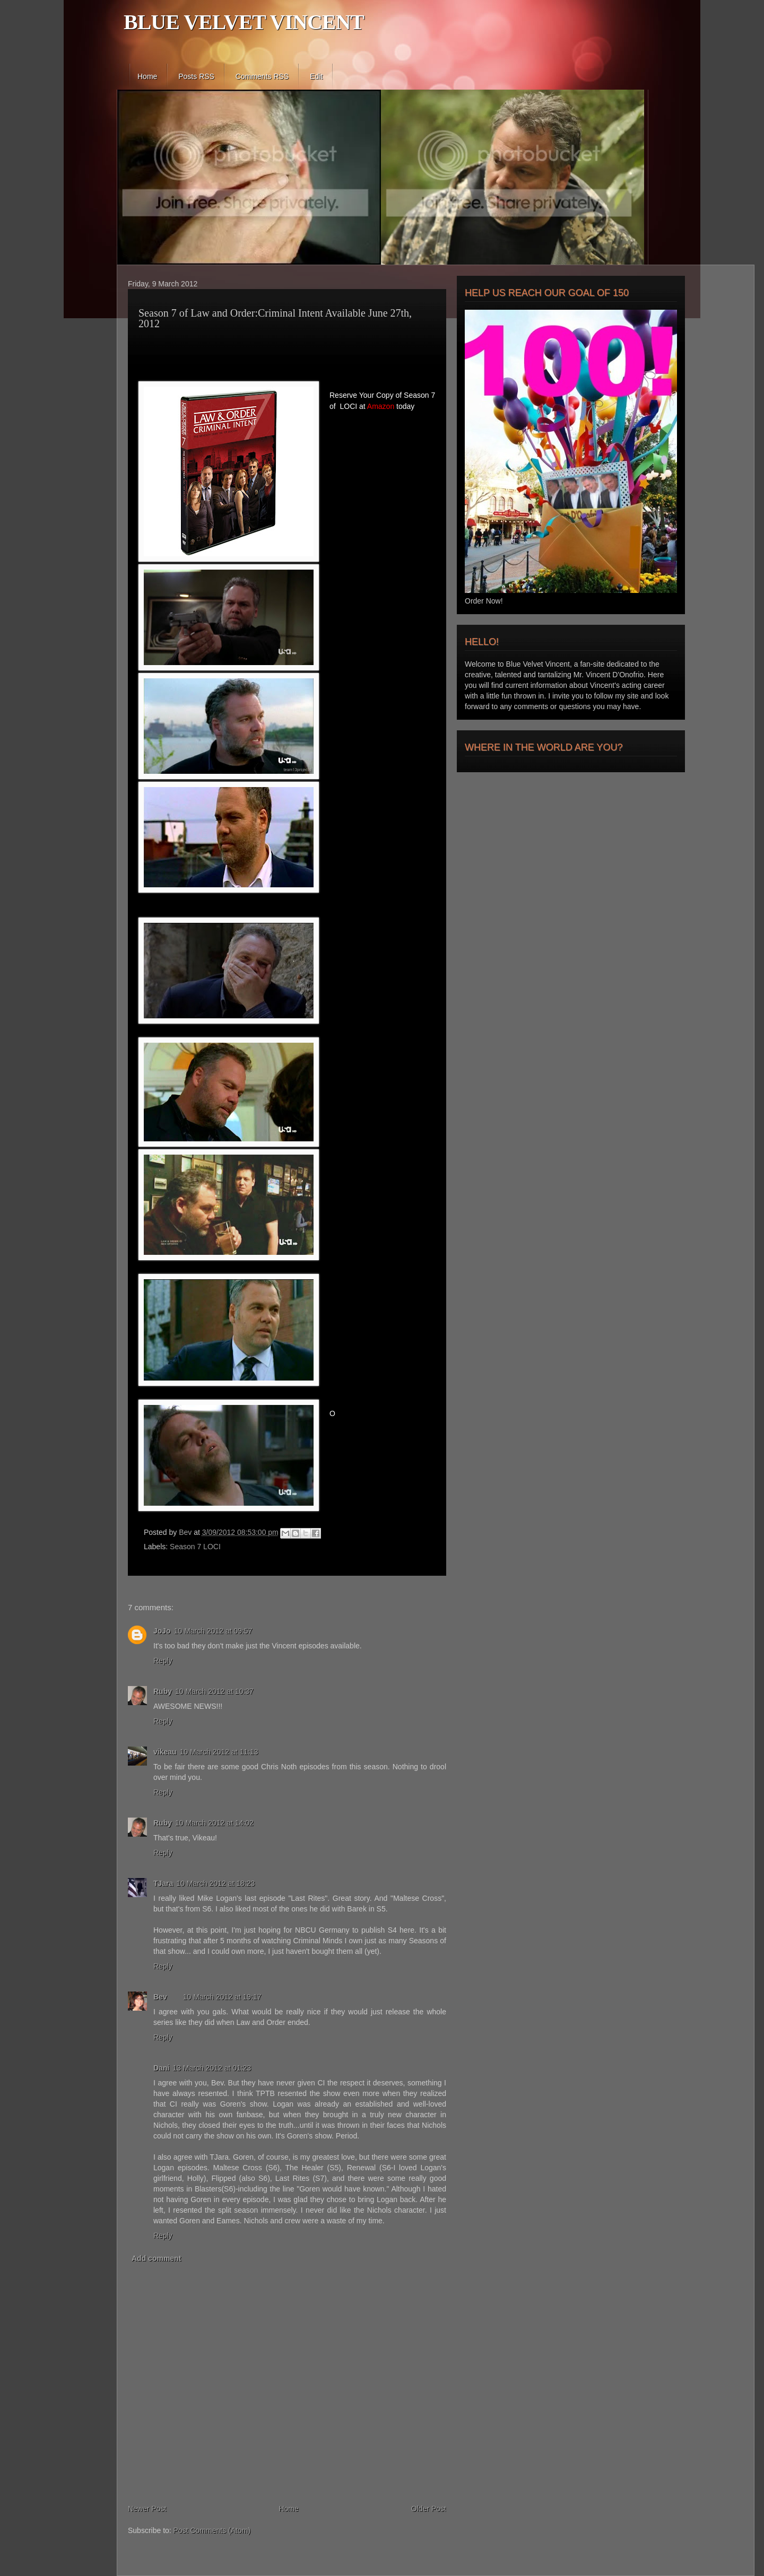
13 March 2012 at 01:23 (211, 2068)
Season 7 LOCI (195, 1546)
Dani (161, 2068)
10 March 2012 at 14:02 (214, 1823)
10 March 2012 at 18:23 (215, 1883)
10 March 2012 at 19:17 (222, 1997)
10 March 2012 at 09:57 (213, 1631)
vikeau (165, 1752)
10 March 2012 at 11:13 (219, 1752)
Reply (162, 1660)
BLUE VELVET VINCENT (244, 22)
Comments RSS (262, 76)
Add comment (156, 2258)
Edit (316, 76)
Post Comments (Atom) (211, 2530)
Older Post (428, 2508)
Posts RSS (196, 76)
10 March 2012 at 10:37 (214, 1691)
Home (147, 76)
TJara (163, 1883)
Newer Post (147, 2508)
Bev (186, 1532)
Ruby (162, 1691)
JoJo (162, 1631)
